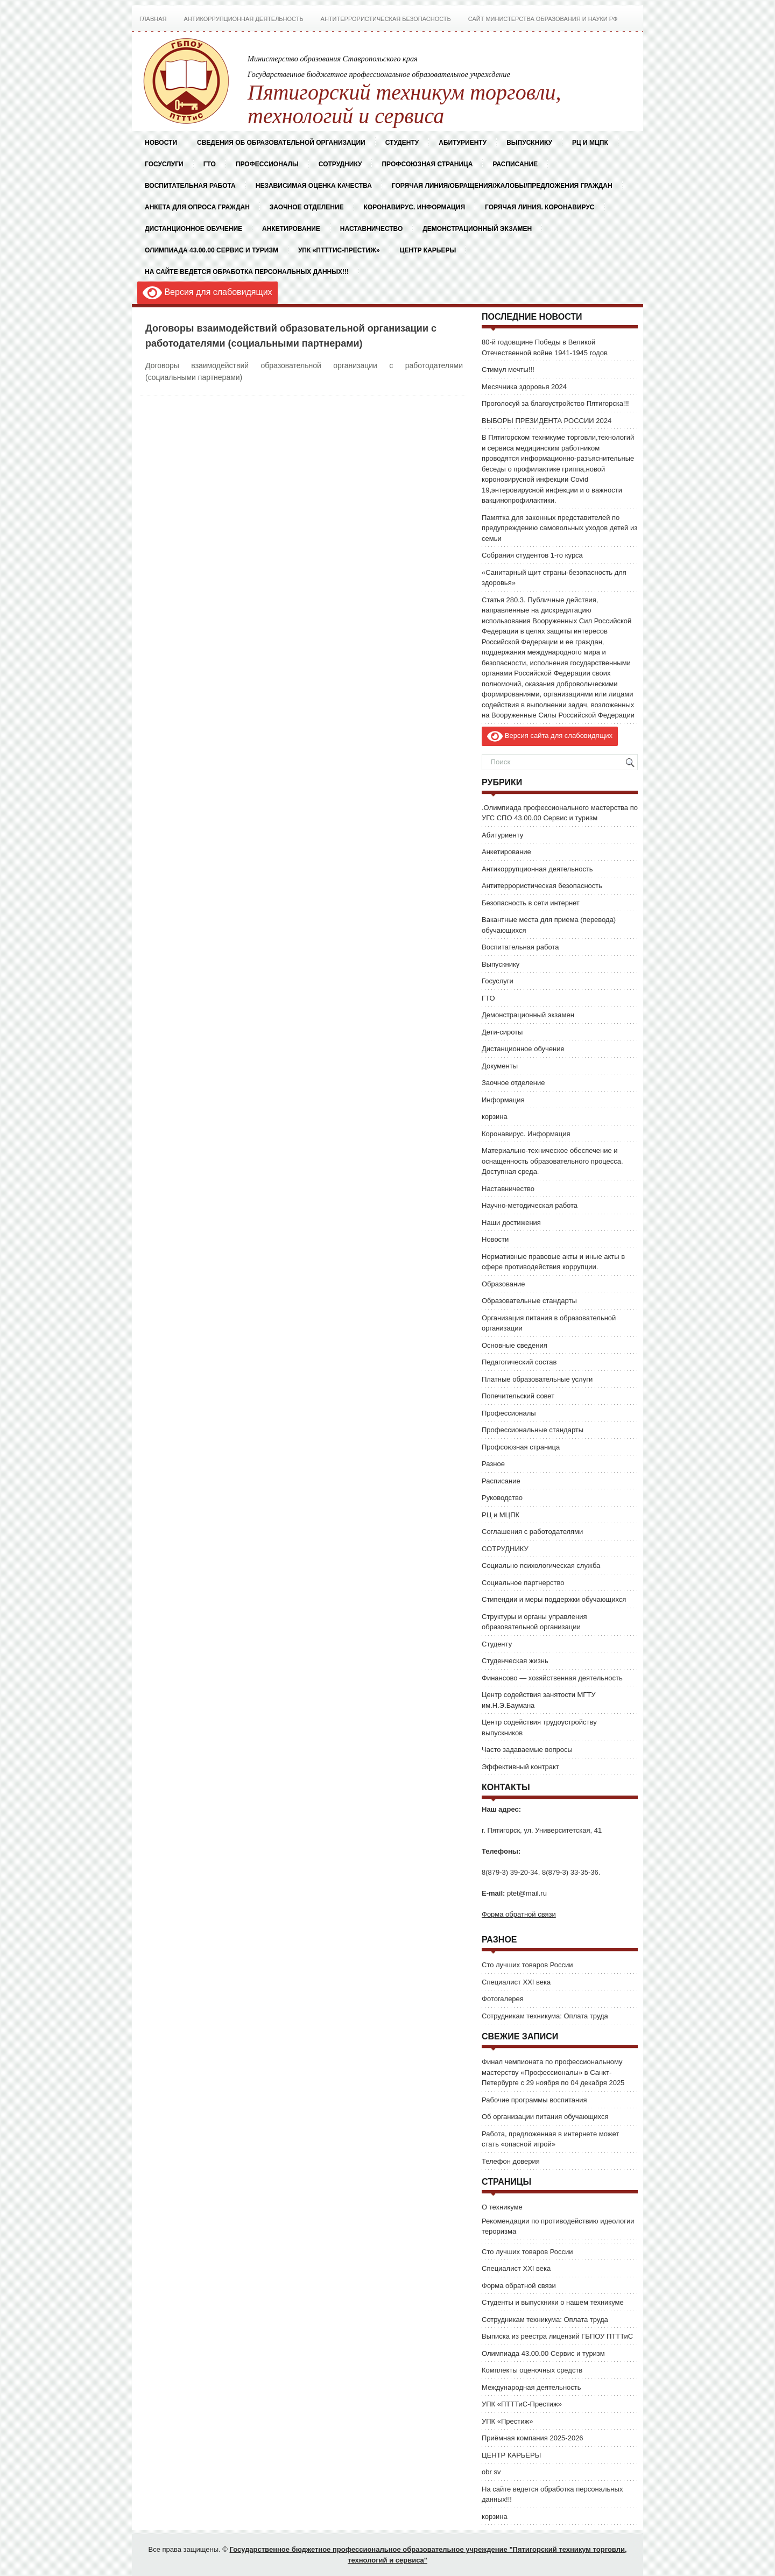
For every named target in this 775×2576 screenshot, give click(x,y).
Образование (503, 1284)
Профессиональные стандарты (532, 1430)
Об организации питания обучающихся (545, 2117)
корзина (495, 1117)
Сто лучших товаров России (527, 1965)
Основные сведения (514, 1345)
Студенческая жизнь (515, 1661)
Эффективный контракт (520, 1767)
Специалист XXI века (516, 1982)
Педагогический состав (519, 1362)
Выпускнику (500, 964)
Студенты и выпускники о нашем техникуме (553, 2302)
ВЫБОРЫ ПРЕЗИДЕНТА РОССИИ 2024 (546, 421)
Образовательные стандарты (529, 1301)
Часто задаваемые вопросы (527, 1750)
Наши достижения (511, 1223)
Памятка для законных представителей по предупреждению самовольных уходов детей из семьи (559, 528)
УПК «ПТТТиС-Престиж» (339, 250)
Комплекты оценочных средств (532, 2370)
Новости (161, 142)
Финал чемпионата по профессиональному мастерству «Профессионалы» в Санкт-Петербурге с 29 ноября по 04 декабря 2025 (553, 2072)
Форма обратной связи (519, 1914)
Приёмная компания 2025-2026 (532, 2438)
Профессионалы (267, 164)
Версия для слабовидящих (207, 292)
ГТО (209, 164)
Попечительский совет (518, 1396)
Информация (503, 1100)
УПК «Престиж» (507, 2421)
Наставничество (371, 229)
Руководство (502, 1498)
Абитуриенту (502, 835)
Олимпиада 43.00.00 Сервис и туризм (211, 250)
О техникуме (502, 2207)
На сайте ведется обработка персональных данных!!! (247, 272)
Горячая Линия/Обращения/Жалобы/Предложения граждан (502, 185)
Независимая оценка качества (314, 185)
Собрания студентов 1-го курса (532, 555)
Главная (152, 19)
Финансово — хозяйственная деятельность (552, 1678)
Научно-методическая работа (529, 1205)
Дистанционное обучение (193, 229)
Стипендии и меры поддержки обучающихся (554, 1599)
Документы (500, 1066)
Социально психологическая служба (541, 1565)
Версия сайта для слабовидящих (549, 736)
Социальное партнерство (523, 1583)
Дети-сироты (502, 1032)
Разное (493, 1464)
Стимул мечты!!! (508, 369)
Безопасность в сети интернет (531, 903)
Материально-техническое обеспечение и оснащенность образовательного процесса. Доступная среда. (552, 1161)
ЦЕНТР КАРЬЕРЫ (428, 250)
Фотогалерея (503, 1999)
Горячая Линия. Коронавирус (539, 207)
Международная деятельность (531, 2387)
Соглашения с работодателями (532, 1532)
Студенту (497, 1644)
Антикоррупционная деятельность (243, 19)
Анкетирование (291, 229)
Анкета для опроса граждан (197, 207)
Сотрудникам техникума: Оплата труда (545, 2016)
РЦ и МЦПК (590, 142)
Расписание (515, 164)
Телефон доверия (511, 2161)
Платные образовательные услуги (537, 1379)
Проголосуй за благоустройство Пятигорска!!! (555, 403)
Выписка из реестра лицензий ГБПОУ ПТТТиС (557, 2336)
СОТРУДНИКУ (340, 164)
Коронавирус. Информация (415, 207)
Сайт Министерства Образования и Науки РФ (543, 19)
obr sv (491, 2472)
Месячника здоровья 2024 (524, 387)
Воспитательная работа (190, 185)
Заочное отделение (307, 207)
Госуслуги (164, 164)
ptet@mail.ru (527, 1893)
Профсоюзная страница (427, 164)
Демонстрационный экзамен (477, 229)
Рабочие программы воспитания (534, 2100)
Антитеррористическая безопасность (386, 19)
